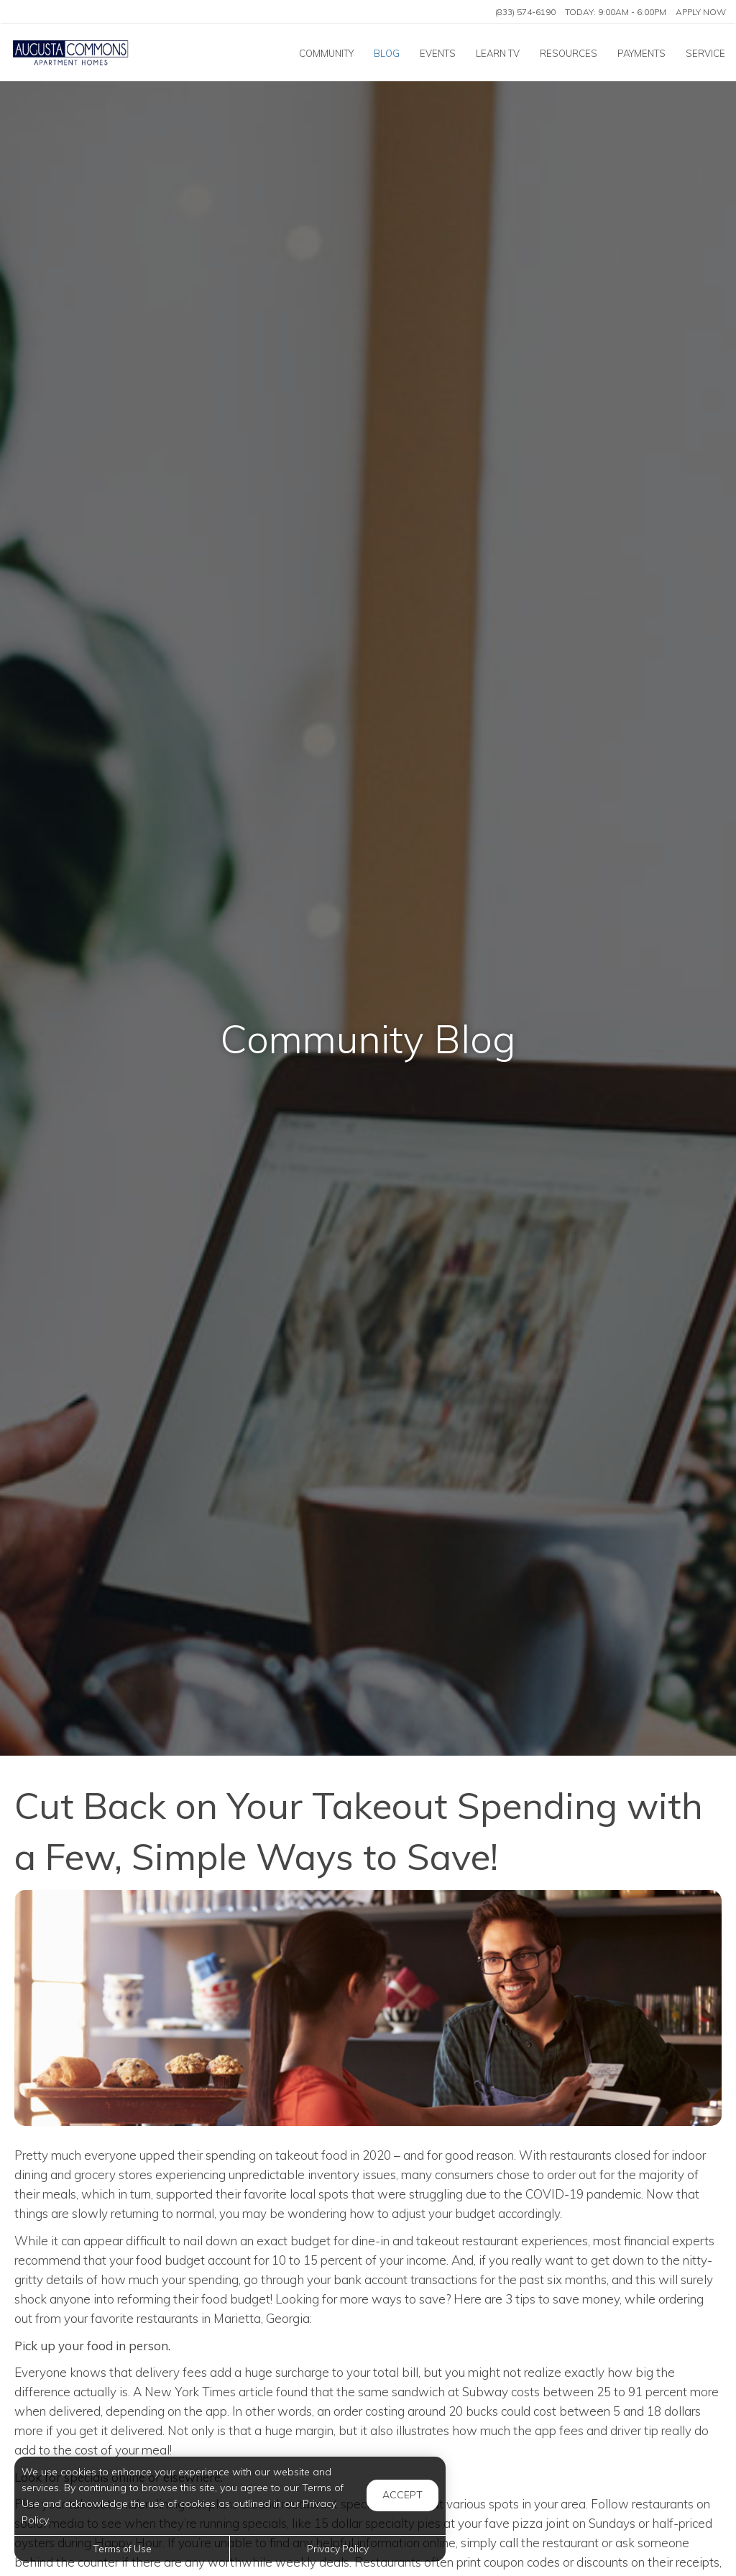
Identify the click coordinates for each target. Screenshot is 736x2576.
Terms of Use (122, 2548)
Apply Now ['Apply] (701, 11)
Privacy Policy (338, 2548)
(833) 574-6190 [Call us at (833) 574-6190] (525, 11)
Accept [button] (402, 2494)
